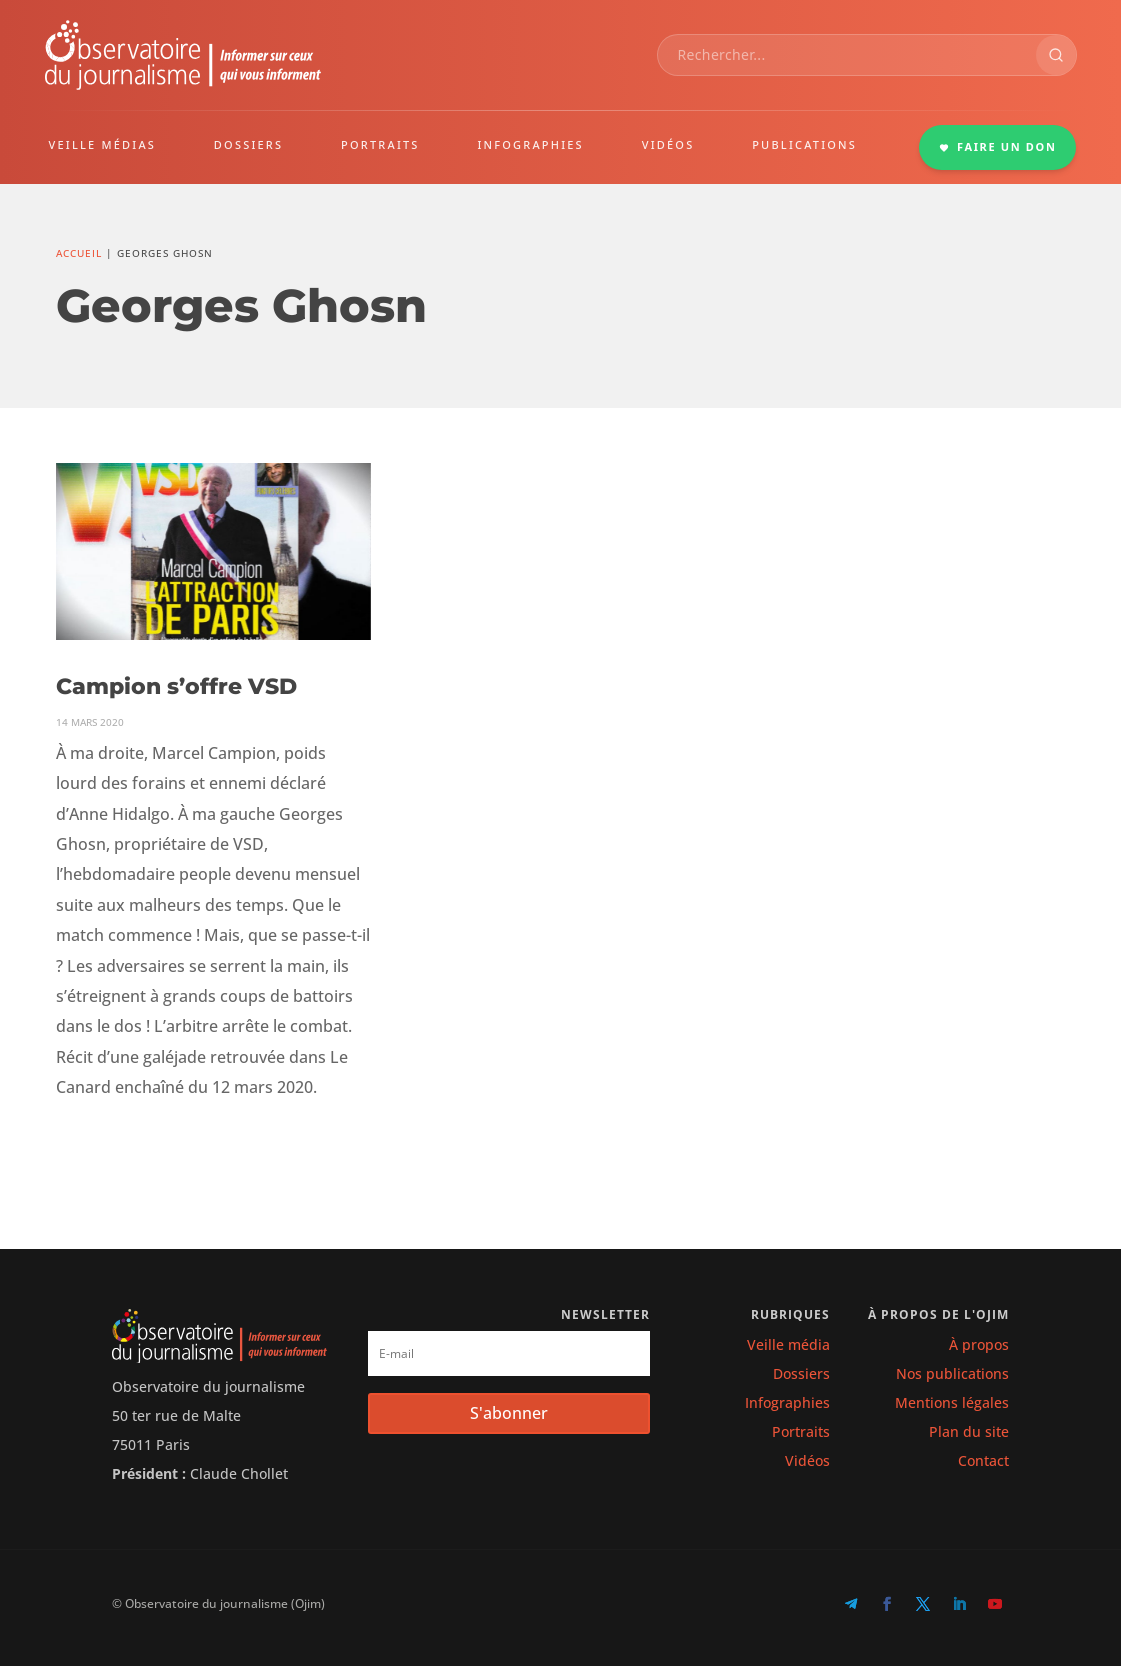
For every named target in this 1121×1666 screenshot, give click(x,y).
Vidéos (807, 1460)
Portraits (801, 1431)
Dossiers (801, 1373)
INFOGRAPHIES (530, 144)
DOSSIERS (248, 144)
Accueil (79, 253)
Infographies (787, 1402)
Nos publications (952, 1373)
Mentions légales (952, 1402)
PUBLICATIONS (804, 144)
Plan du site (969, 1431)
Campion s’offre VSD (176, 686)
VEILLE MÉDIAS (103, 144)
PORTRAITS (380, 144)
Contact (983, 1460)
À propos (979, 1344)
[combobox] (847, 55)
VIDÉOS (668, 144)
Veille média (788, 1344)
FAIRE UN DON (998, 146)
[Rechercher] (1056, 55)
